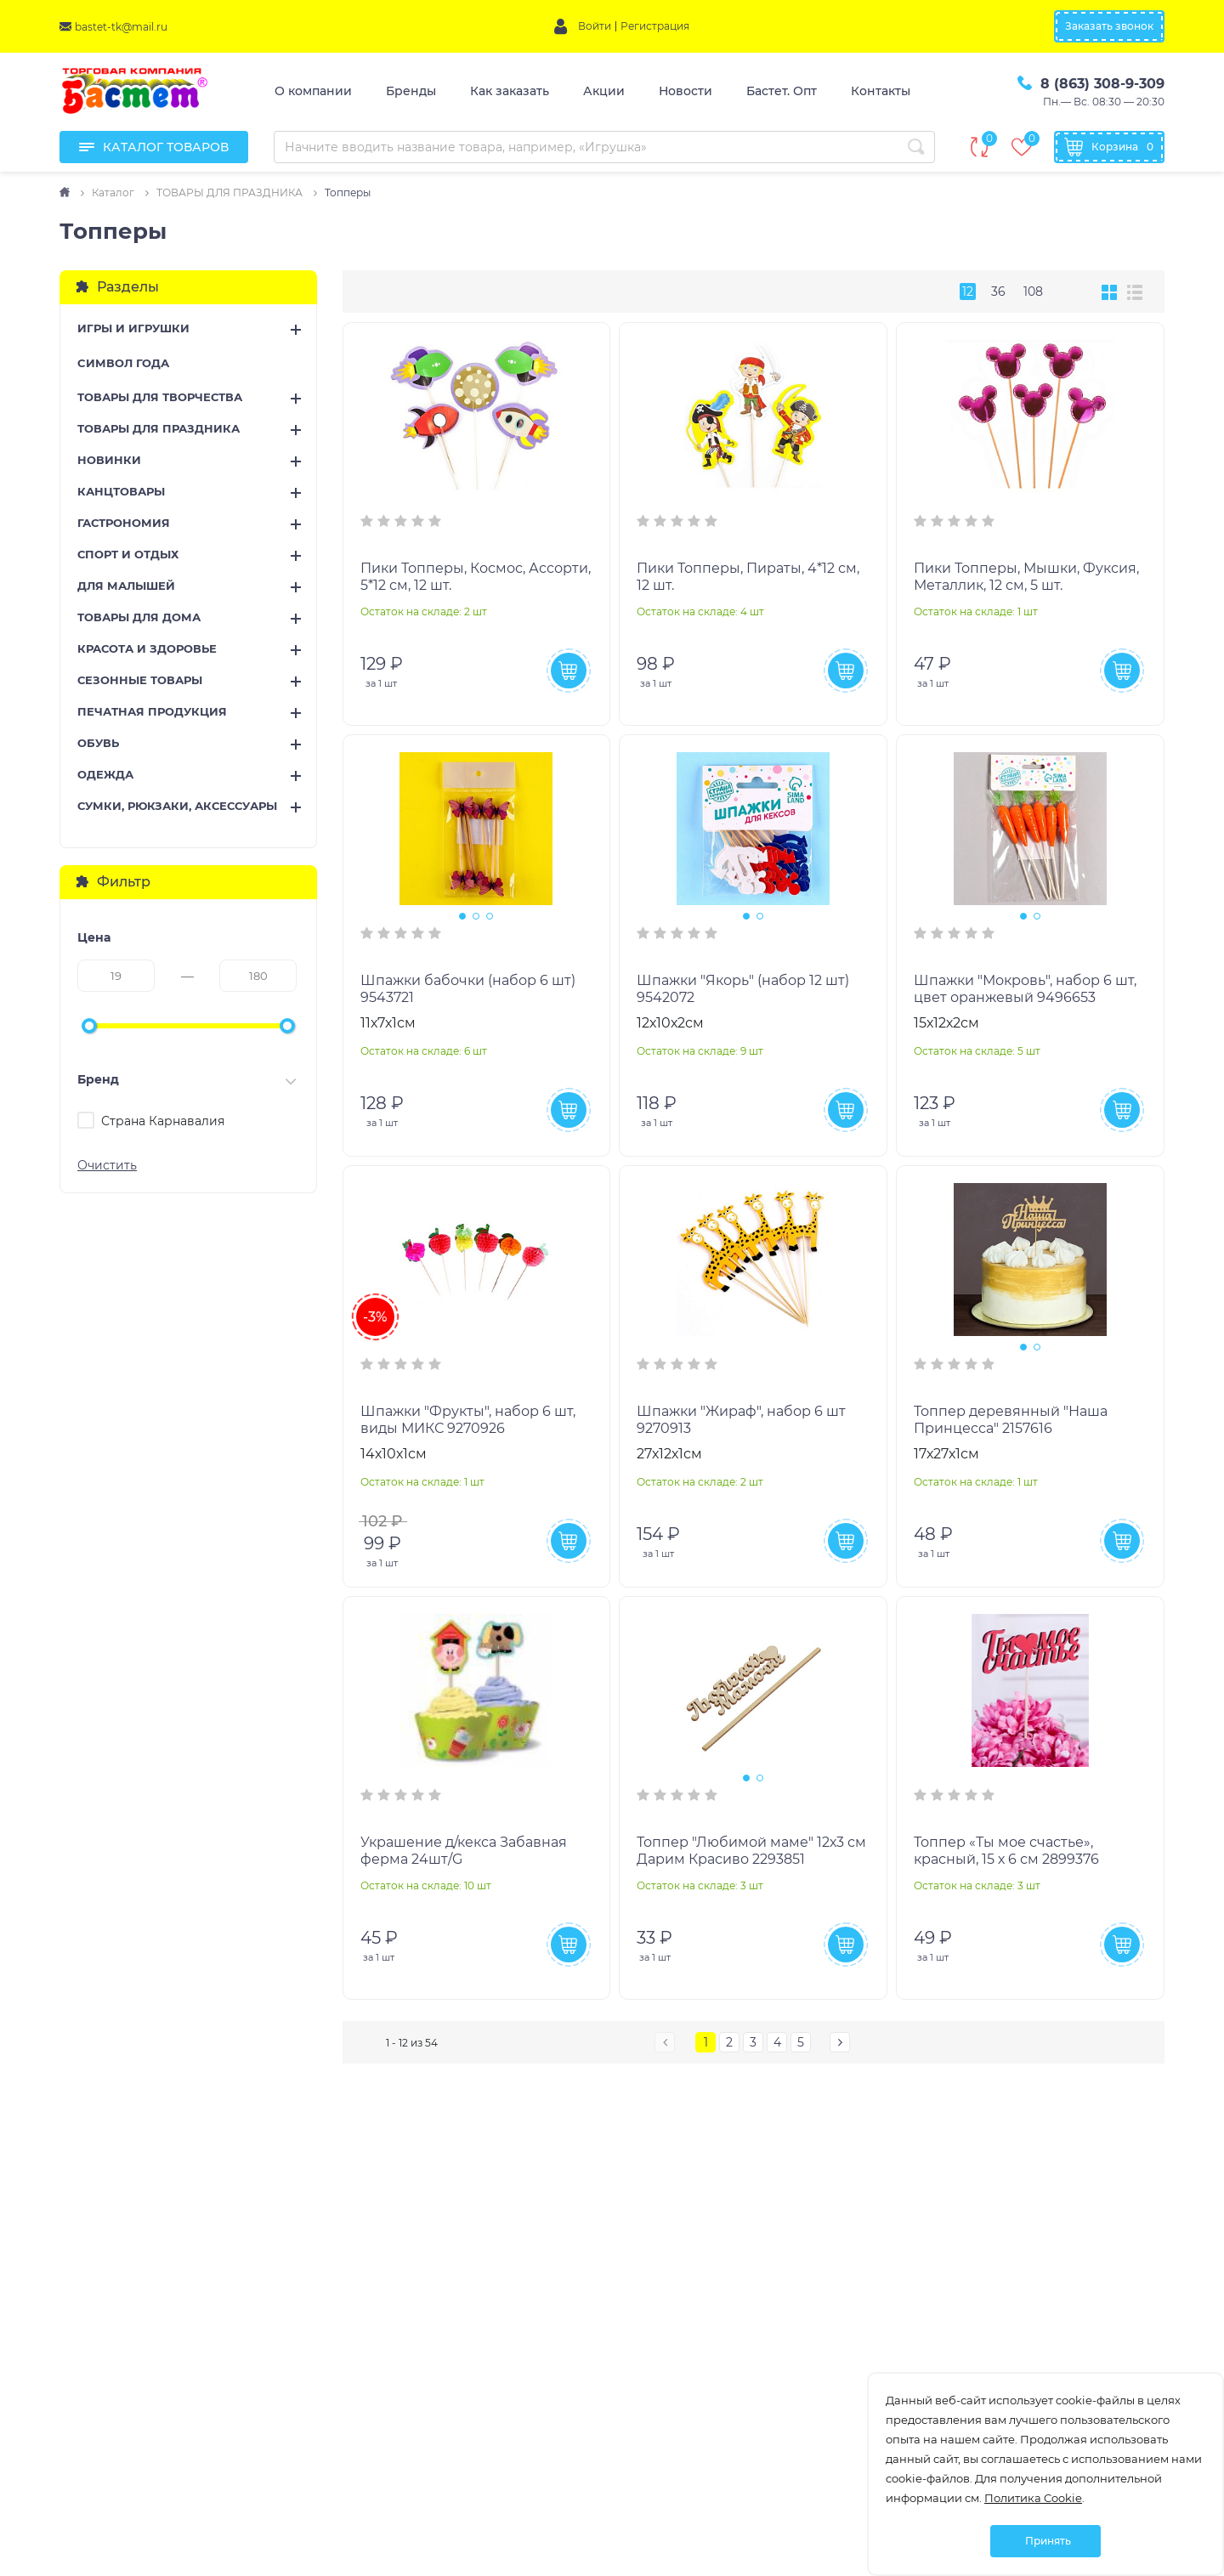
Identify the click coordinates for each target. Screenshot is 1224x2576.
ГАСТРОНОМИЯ (123, 522)
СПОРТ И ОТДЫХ (127, 554)
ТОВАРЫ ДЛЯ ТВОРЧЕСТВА (159, 397)
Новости (685, 91)
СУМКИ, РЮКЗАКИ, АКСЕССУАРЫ (177, 805)
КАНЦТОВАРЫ (121, 491)
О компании (313, 91)
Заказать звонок (1109, 26)
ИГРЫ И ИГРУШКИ (133, 328)
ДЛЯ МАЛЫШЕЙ (126, 585)
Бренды (411, 91)
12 (967, 291)
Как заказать (509, 91)
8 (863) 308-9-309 (1102, 84)
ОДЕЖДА (105, 774)
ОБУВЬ (98, 743)
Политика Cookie (1033, 2498)
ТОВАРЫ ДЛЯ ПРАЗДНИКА (158, 428)
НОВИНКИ (109, 460)
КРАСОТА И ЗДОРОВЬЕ (147, 648)
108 (1033, 291)
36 (998, 291)
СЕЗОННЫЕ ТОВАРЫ (139, 680)
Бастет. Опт (781, 91)
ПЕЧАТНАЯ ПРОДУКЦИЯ (152, 711)
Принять (1048, 2540)
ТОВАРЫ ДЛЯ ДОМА (139, 617)
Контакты (880, 91)
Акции (604, 91)
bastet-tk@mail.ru (121, 26)
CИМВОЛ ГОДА (123, 363)
